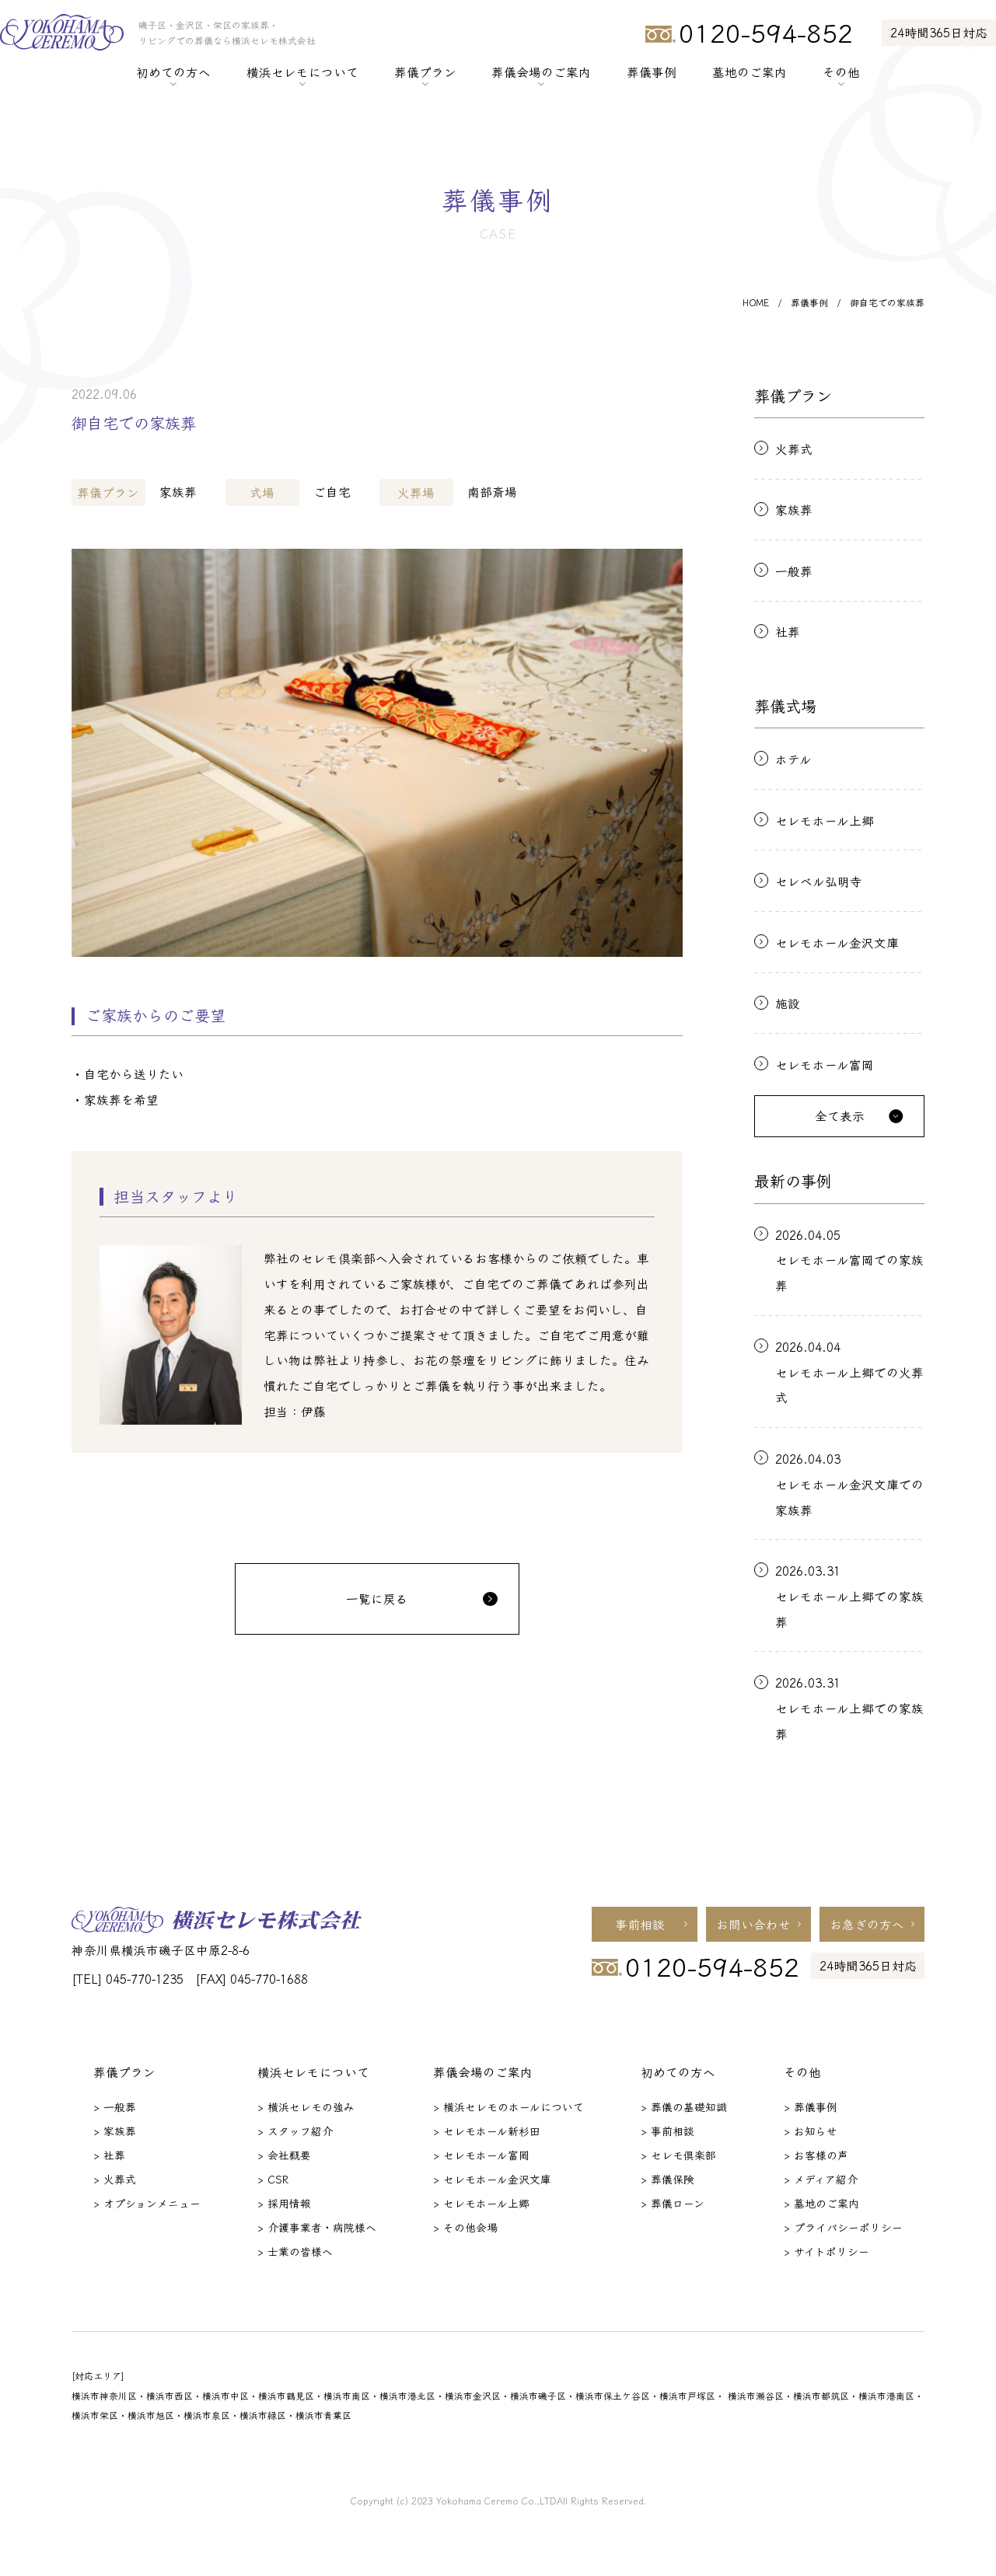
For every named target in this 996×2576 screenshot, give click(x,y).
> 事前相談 (667, 2130)
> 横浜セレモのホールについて (508, 2106)
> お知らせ (810, 2130)
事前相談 (640, 1923)
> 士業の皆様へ (295, 2251)
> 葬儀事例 (810, 2106)
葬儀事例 (651, 71)
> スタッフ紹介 (295, 2130)
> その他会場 (465, 2227)
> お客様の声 (816, 2154)
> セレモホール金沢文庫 (492, 2179)
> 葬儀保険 (667, 2179)
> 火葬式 (114, 2179)
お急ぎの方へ (867, 1923)
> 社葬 (109, 2154)
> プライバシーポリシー (843, 2227)
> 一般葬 (114, 2106)
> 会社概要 (284, 2154)
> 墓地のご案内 (821, 2203)
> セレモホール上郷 (481, 2203)
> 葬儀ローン (672, 2203)
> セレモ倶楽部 (678, 2154)
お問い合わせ (753, 1923)
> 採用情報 (284, 2203)
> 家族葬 (114, 2130)
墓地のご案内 (749, 71)
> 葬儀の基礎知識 (684, 2106)
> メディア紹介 (821, 2179)
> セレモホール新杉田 (486, 2130)
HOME (756, 302)
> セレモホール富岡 (481, 2154)
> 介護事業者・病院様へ (316, 2227)
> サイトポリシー (826, 2251)
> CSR (272, 2179)
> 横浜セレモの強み (306, 2106)
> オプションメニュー (147, 2203)
